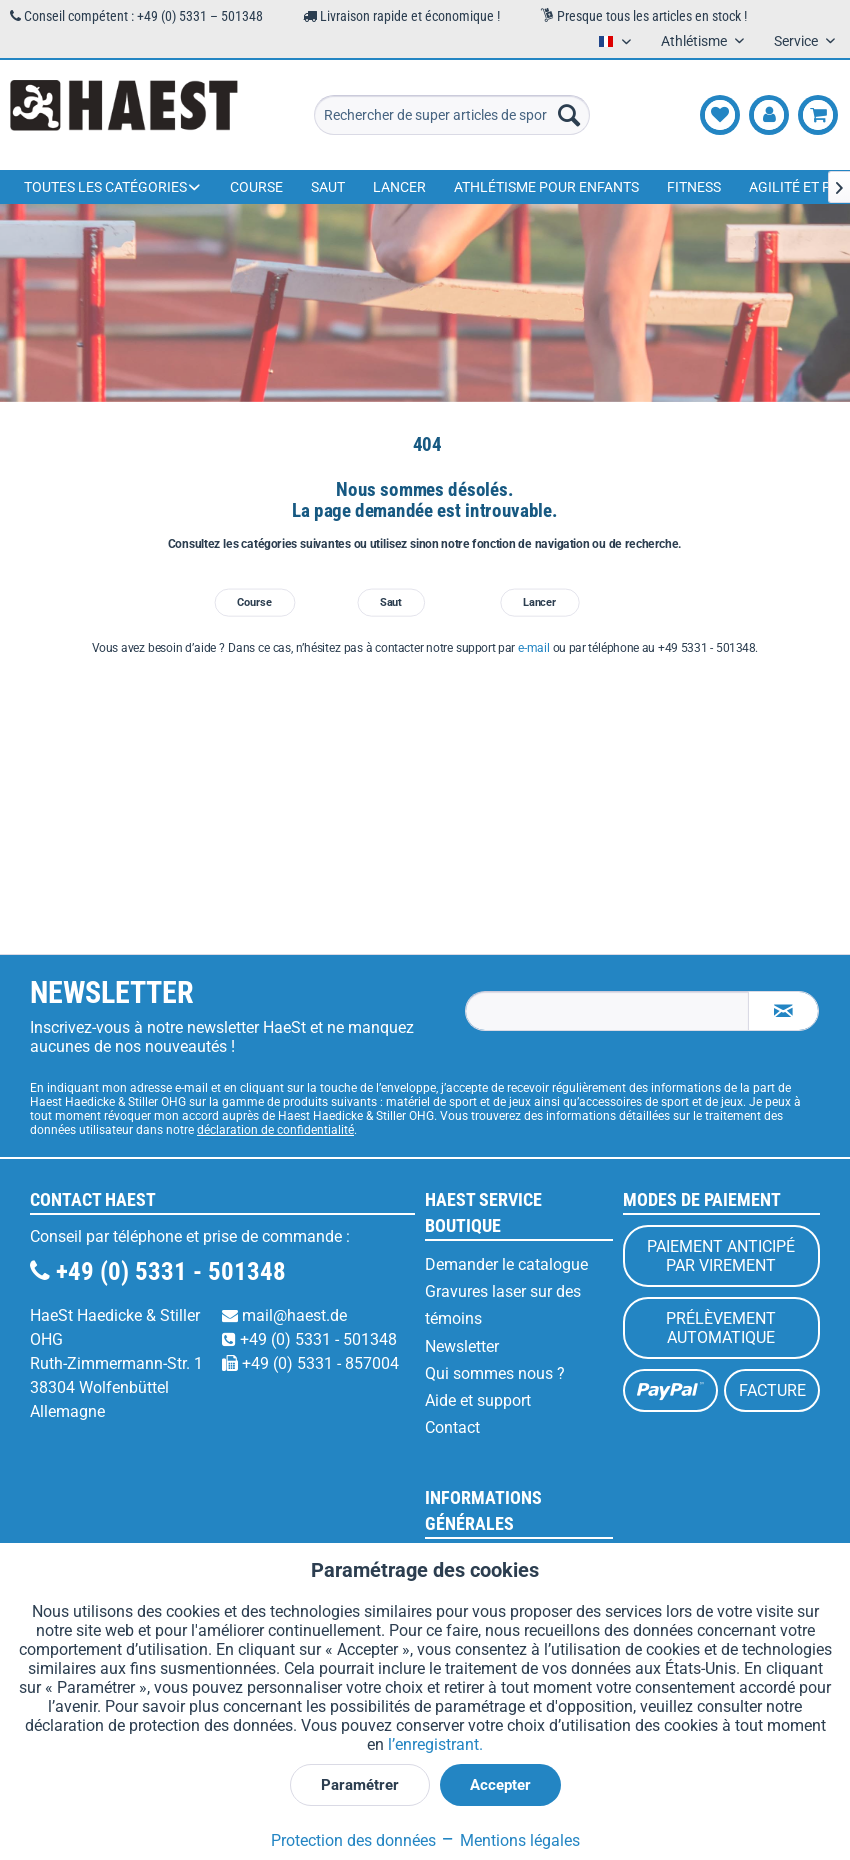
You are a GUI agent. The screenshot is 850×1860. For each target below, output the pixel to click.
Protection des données (353, 1840)
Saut (391, 602)
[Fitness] (694, 187)
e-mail (534, 648)
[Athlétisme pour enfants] (546, 187)
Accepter (500, 1785)
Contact (452, 1427)
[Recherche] (569, 115)
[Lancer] (399, 187)
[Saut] (328, 187)
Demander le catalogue (506, 1264)
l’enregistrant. (435, 1744)
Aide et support (478, 1400)
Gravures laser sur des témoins (503, 1305)
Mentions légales (510, 1840)
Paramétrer (360, 1785)
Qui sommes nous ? (495, 1373)
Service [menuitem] (797, 41)
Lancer (540, 602)
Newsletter (462, 1346)
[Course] (256, 187)
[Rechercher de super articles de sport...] (452, 115)
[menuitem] (452, 115)
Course (254, 602)
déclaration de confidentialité (275, 1130)
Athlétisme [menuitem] (695, 41)
